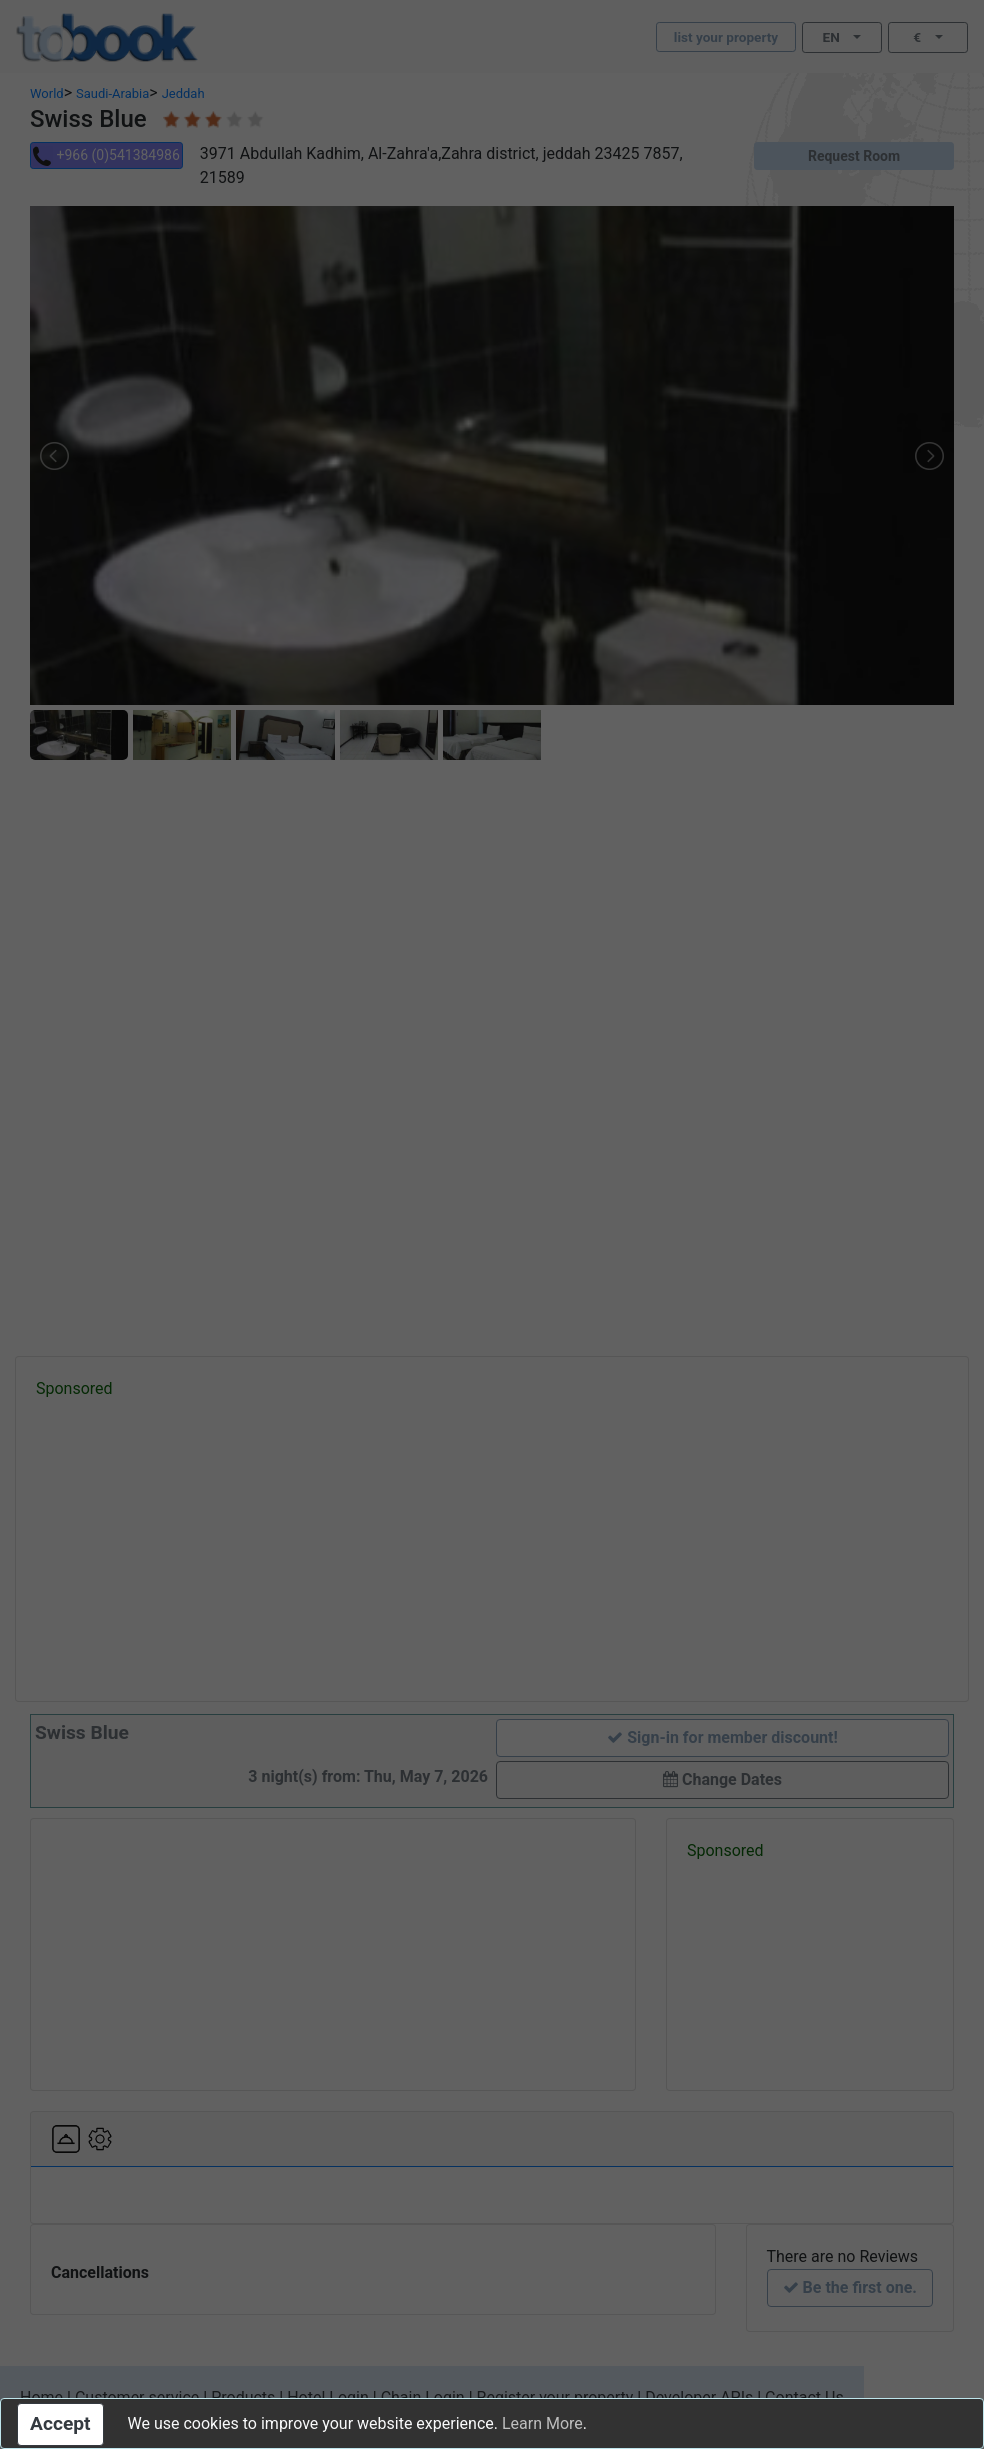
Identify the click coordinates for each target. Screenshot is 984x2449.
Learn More (542, 2423)
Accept (60, 2423)
